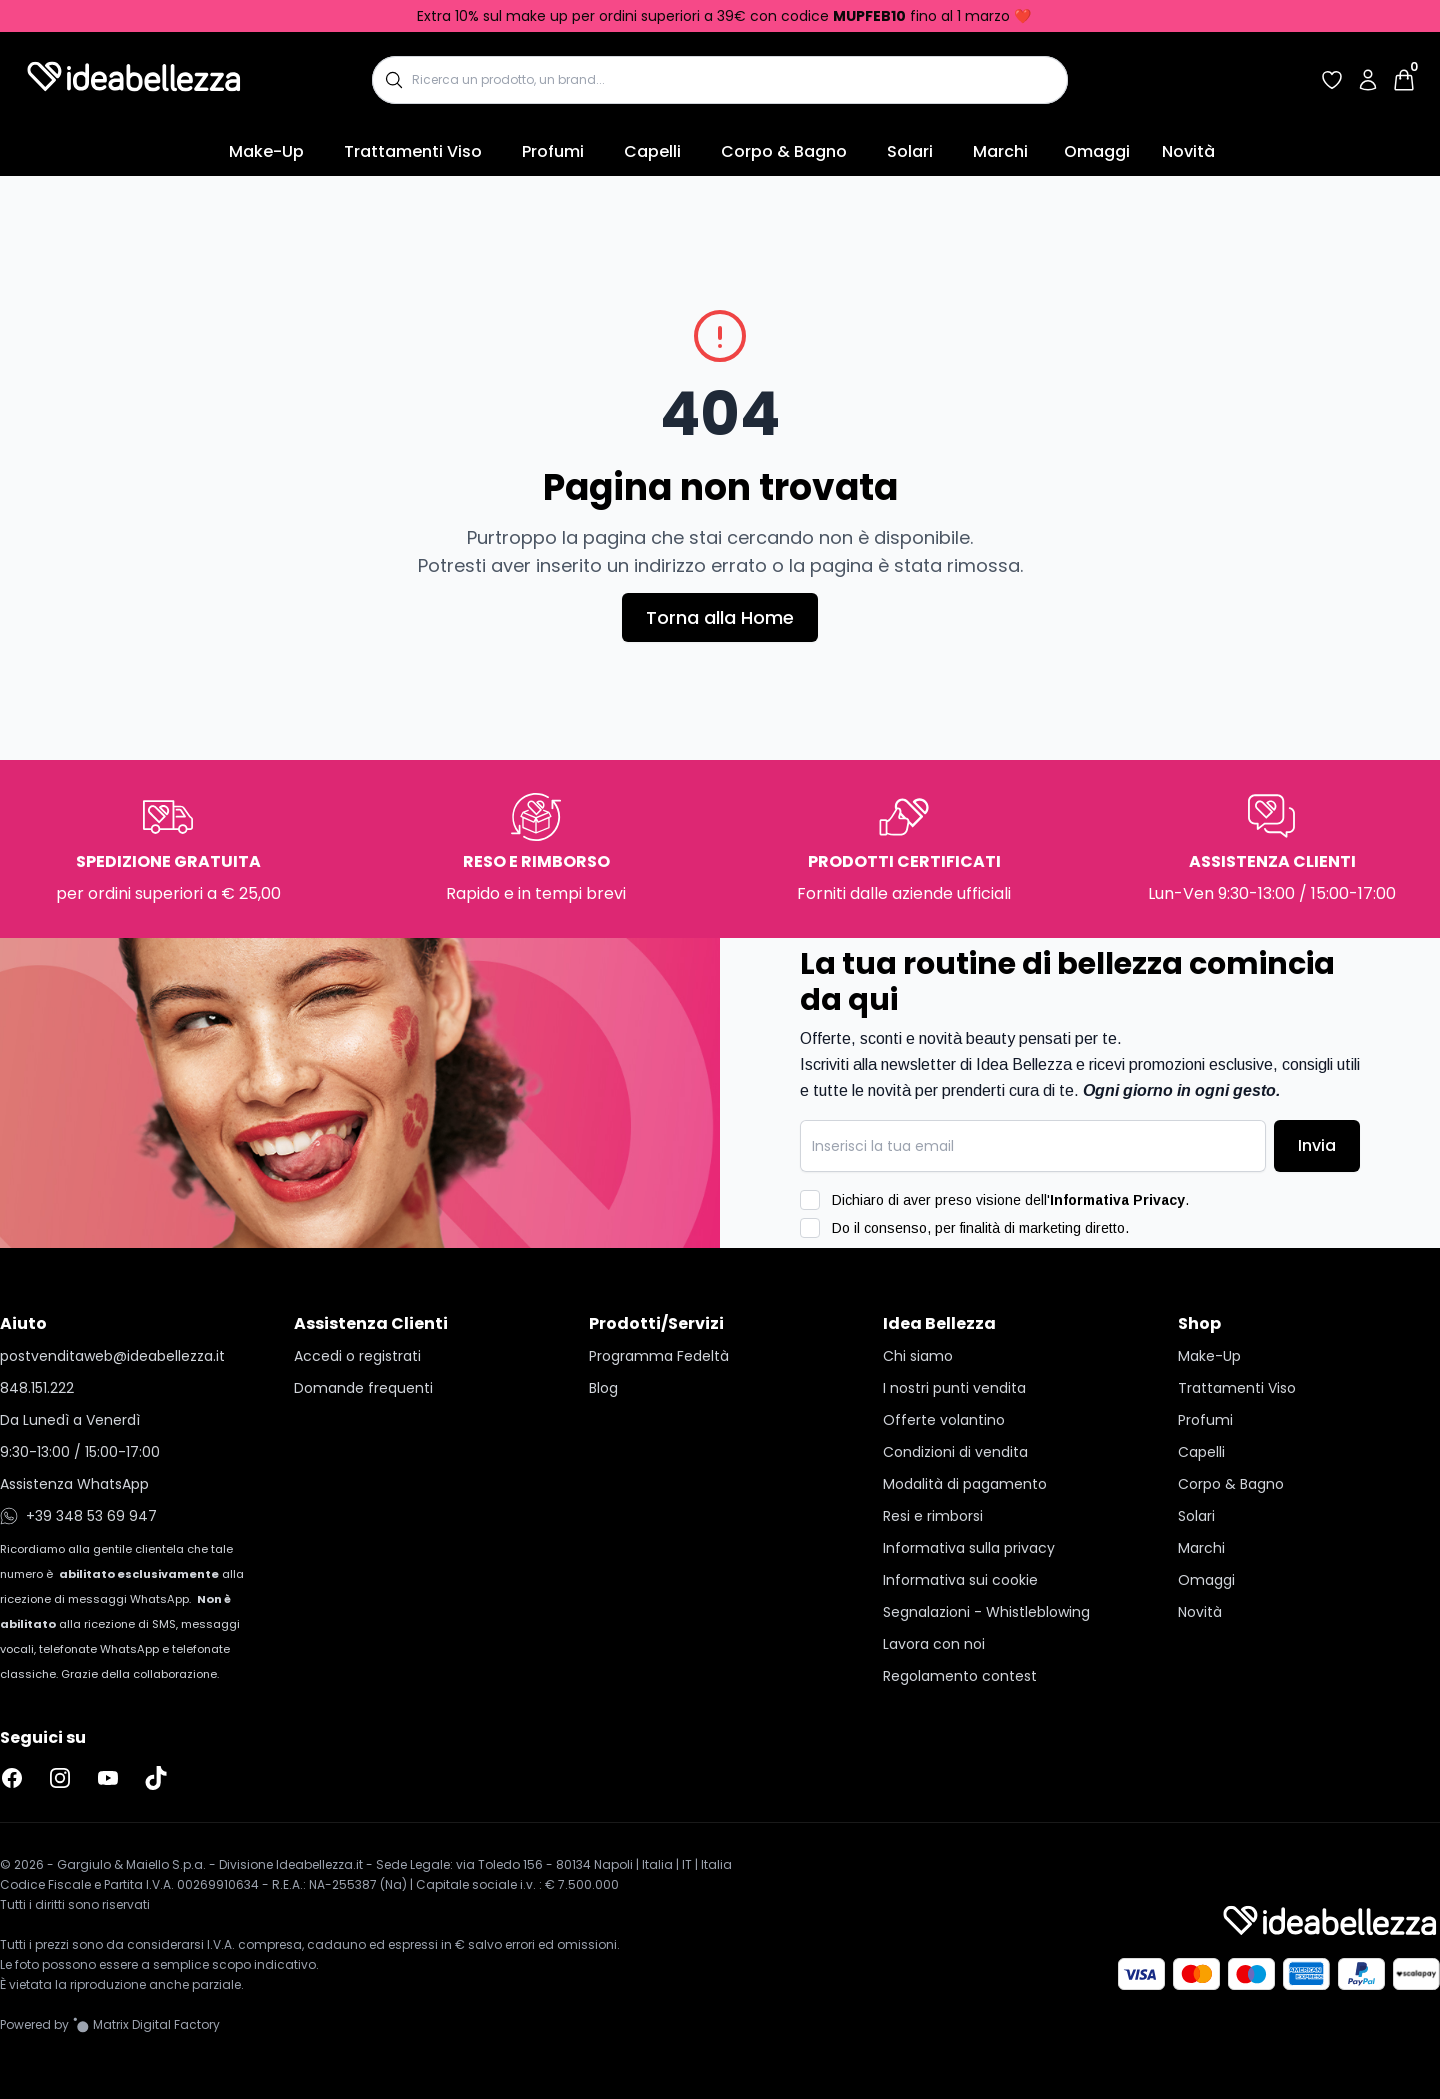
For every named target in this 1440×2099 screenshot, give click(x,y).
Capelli (652, 151)
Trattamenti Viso (413, 151)
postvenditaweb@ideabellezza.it (112, 1356)
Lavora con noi (934, 1644)
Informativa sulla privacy (969, 1548)
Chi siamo (918, 1356)
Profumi (553, 151)
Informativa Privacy (1117, 1200)
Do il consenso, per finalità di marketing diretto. (980, 1228)
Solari (910, 151)
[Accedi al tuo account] (1368, 80)
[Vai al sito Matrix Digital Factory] (146, 2025)
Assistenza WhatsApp (74, 1484)
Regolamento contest (960, 1676)
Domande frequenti (363, 1388)
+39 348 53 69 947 (78, 1516)
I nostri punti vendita (954, 1388)
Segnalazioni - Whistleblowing (986, 1612)
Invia (1317, 1145)
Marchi (1000, 151)
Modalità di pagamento (965, 1484)
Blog (603, 1388)
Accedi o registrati (357, 1356)
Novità (1188, 151)
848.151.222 (37, 1388)
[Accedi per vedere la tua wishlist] (1332, 80)
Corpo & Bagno (784, 151)
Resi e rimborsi (933, 1516)
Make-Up (266, 151)
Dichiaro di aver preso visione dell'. (1010, 1200)
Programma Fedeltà (659, 1356)
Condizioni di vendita (955, 1452)
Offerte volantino (944, 1420)
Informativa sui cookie (960, 1580)
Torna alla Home (720, 617)
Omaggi (1097, 151)
